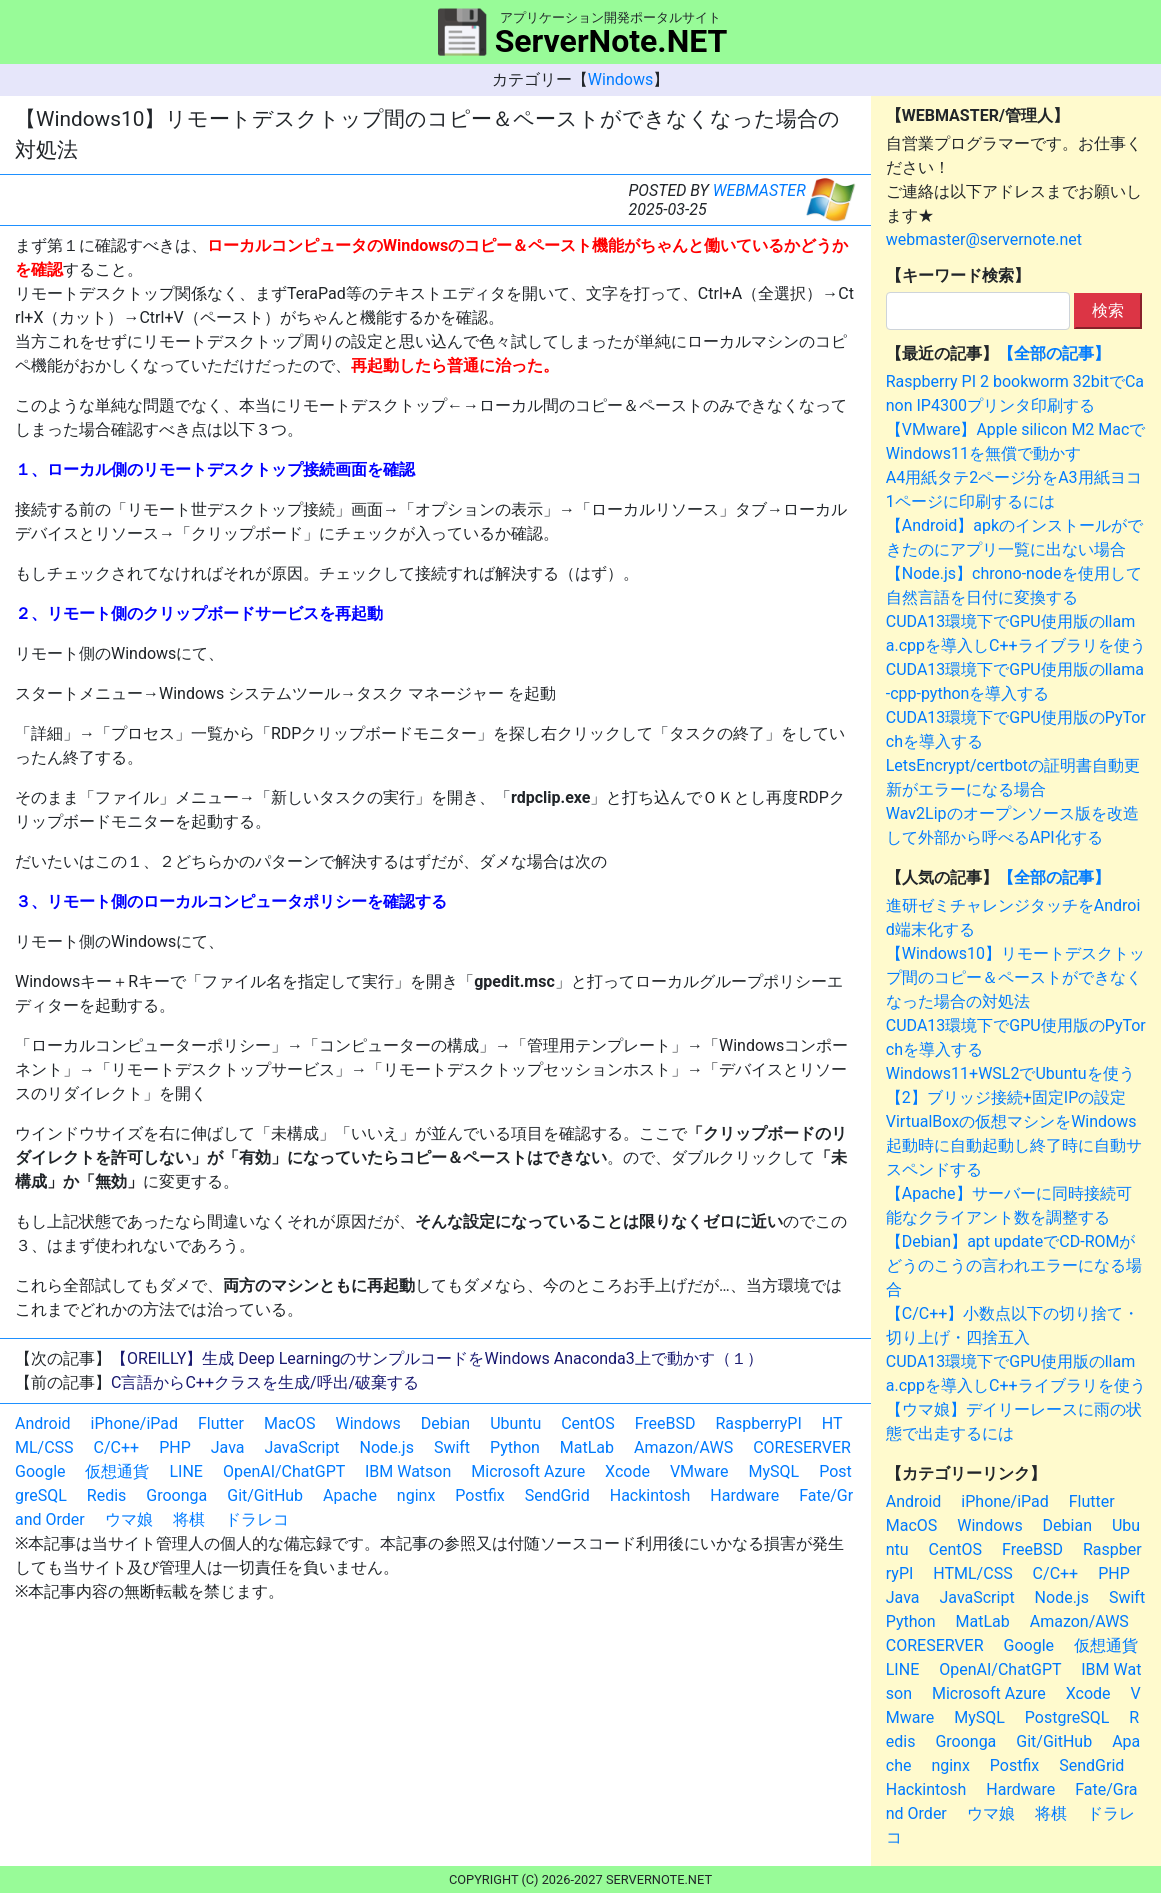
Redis (107, 1495)
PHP (175, 1447)
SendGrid (557, 1495)
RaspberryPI (758, 1423)
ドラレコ (257, 1519)
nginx (416, 1495)
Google (40, 1471)
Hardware (744, 1495)
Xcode (627, 1471)
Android (43, 1423)
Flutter (221, 1423)
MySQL (774, 1471)
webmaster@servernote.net (984, 239)
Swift (452, 1447)
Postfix (479, 1495)
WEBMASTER (759, 190)
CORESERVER (802, 1447)
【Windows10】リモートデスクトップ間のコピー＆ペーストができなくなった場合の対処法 (1015, 977)
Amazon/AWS (683, 1447)
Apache (350, 1495)
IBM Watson (408, 1471)
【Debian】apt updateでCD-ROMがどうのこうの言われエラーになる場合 (1014, 1265)
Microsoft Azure (528, 1471)
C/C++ (117, 1447)
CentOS (587, 1423)
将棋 (189, 1519)
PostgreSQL (1067, 1717)
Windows (620, 79)
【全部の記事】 (1054, 353)
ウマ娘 (129, 1519)
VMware (699, 1471)
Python (515, 1447)
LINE (185, 1471)
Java (228, 1447)
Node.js (387, 1447)
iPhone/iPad (134, 1423)
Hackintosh (650, 1495)
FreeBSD (665, 1423)
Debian (445, 1423)
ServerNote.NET (611, 41)
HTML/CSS (972, 1573)
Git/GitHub (265, 1495)
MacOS (290, 1423)
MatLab (587, 1447)
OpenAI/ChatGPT (284, 1471)
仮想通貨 (117, 1471)
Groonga (176, 1495)
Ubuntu (515, 1423)
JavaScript (301, 1447)
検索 (1108, 310)
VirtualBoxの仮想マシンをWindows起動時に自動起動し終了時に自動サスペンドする (1014, 1145)
